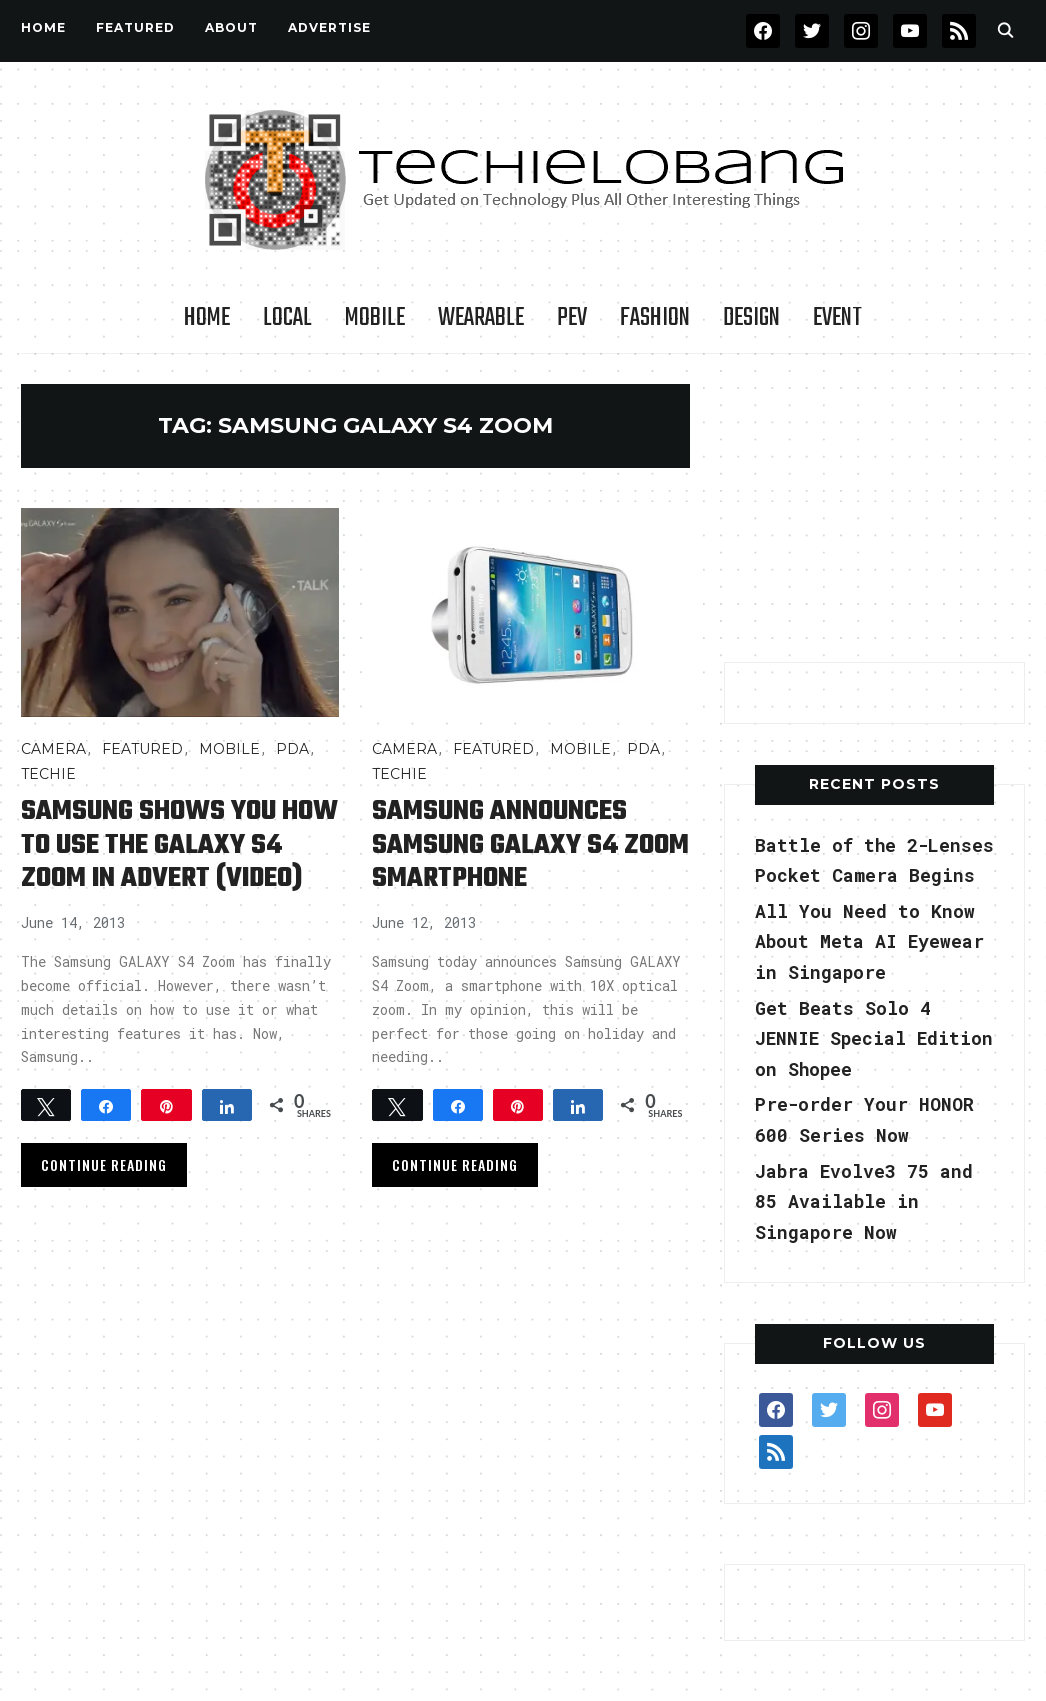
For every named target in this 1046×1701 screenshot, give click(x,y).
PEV (572, 318)
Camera (53, 749)
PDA (292, 749)
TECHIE (48, 774)
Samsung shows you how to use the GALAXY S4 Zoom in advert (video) (179, 844)
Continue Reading (104, 1161)
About (231, 27)
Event (837, 318)
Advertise (329, 27)
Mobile (375, 318)
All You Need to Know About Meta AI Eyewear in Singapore (869, 941)
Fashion (655, 318)
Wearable (481, 318)
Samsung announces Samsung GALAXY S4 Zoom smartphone (530, 844)
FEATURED (135, 27)
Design (751, 318)
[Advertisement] (874, 509)
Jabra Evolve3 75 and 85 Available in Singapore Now (864, 1201)
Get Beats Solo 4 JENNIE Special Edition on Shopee (874, 1038)
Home (43, 27)
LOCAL (287, 318)
